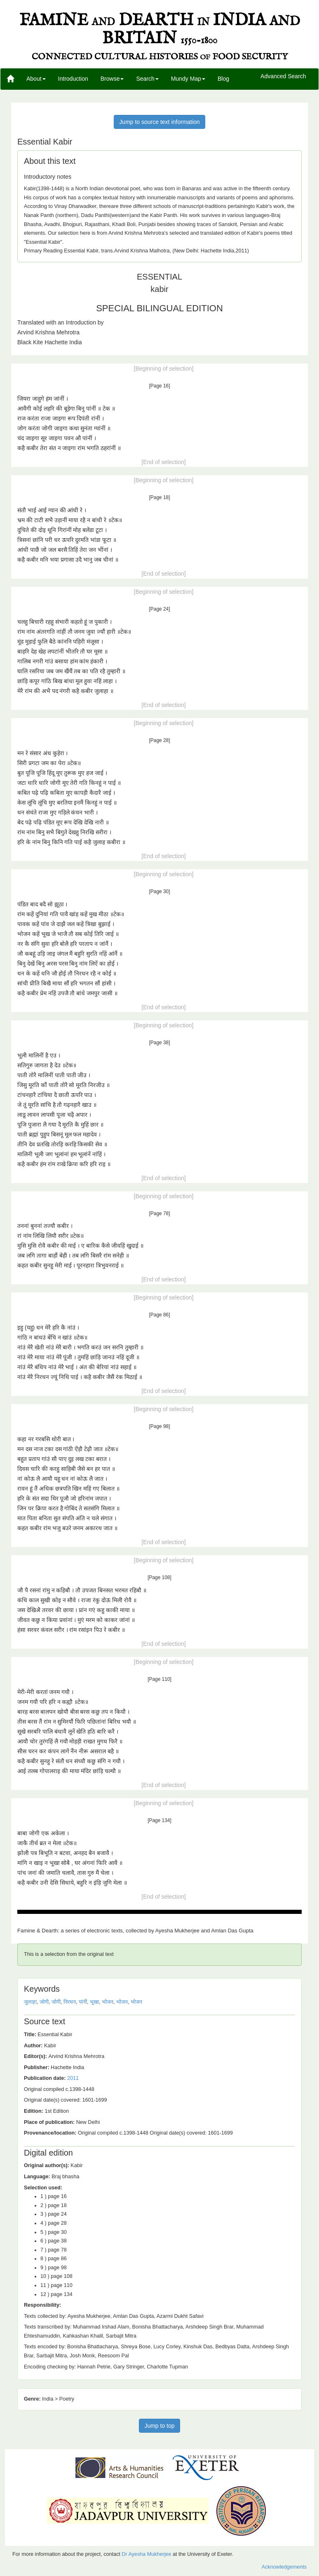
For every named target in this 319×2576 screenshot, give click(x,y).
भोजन (107, 2002)
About (36, 78)
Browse (112, 78)
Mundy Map (188, 78)
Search (147, 78)
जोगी (44, 2002)
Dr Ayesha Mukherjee (146, 2554)
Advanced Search (283, 76)
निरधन (69, 2002)
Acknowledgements (284, 2567)
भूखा (94, 2002)
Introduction (73, 78)
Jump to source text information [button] (159, 122)
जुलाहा (30, 2002)
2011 (73, 2078)
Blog (223, 78)
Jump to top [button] (159, 2425)
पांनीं (83, 2002)
